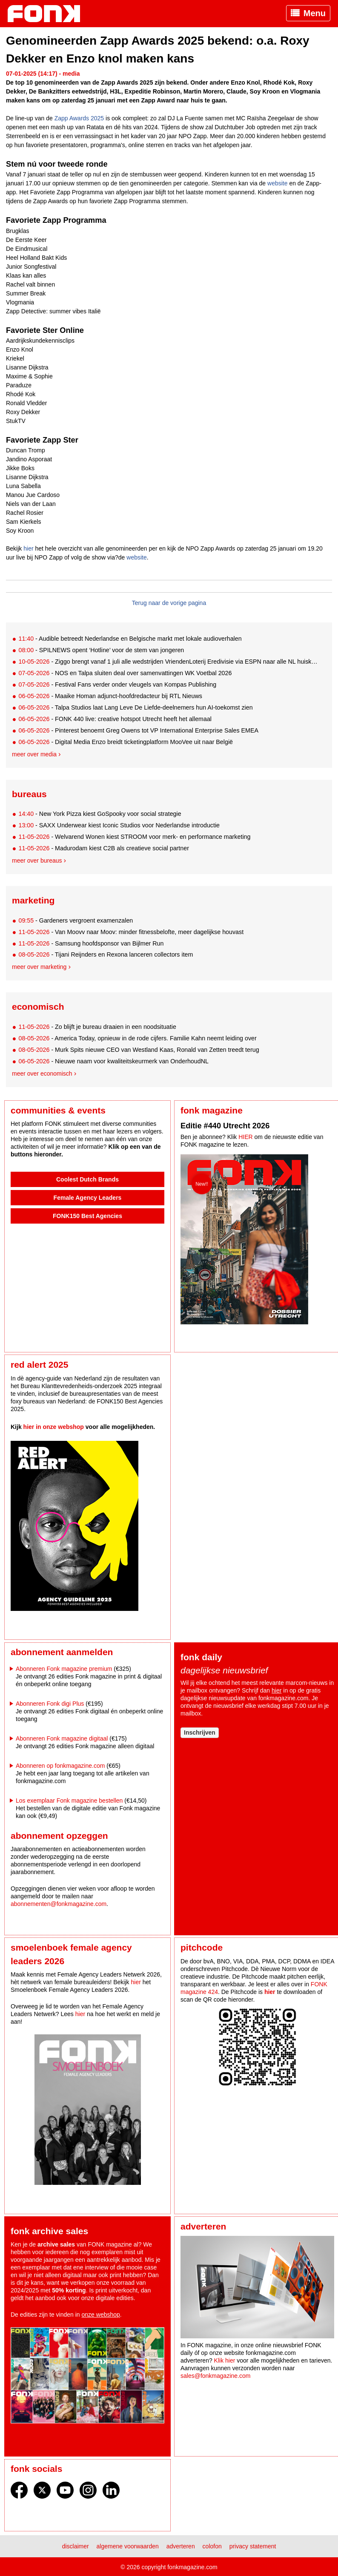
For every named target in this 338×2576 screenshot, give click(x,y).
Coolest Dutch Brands (87, 1179)
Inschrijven (199, 1732)
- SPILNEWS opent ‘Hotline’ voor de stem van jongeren (101, 650)
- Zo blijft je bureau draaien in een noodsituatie (97, 1026)
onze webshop (101, 2314)
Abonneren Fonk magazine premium (64, 1668)
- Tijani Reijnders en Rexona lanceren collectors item (105, 954)
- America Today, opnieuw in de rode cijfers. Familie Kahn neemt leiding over (137, 1038)
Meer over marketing (39, 966)
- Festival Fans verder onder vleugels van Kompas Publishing (117, 684)
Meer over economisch (42, 1073)
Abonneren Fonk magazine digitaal (62, 1738)
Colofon (212, 2546)
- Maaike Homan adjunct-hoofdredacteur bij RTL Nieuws (110, 696)
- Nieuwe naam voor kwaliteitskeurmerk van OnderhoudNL (113, 1061)
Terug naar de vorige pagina (169, 602)
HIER (245, 1136)
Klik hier (224, 2360)
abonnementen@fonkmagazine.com (58, 1903)
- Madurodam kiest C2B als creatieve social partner (103, 848)
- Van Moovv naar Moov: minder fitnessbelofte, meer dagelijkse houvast (130, 932)
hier (28, 548)
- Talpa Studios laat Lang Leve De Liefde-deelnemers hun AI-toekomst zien (135, 707)
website (277, 183)
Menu (315, 13)
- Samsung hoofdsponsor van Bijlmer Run (90, 943)
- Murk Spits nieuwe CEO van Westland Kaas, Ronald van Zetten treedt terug (138, 1049)
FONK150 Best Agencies (87, 1216)
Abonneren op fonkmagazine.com (60, 1765)
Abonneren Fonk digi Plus (50, 1703)
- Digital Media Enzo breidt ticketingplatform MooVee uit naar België (125, 741)
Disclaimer (75, 2546)
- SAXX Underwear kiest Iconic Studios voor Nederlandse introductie (119, 825)
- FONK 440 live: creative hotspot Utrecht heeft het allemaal (115, 719)
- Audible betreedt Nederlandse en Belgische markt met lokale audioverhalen (129, 638)
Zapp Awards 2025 (79, 118)
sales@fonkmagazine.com (215, 2375)
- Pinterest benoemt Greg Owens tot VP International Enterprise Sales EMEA (138, 730)
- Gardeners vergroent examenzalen (75, 920)
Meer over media (34, 754)
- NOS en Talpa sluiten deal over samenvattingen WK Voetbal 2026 (125, 673)
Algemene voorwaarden (128, 2546)
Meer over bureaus (37, 860)
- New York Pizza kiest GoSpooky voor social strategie (99, 813)
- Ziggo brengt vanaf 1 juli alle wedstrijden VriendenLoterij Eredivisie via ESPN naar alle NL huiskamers (168, 661)
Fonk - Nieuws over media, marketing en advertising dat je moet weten (48, 13)
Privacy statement (252, 2546)
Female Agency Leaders (88, 1197)
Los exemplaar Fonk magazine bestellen (69, 1800)
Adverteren (180, 2546)
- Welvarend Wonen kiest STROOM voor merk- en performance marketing (134, 836)
